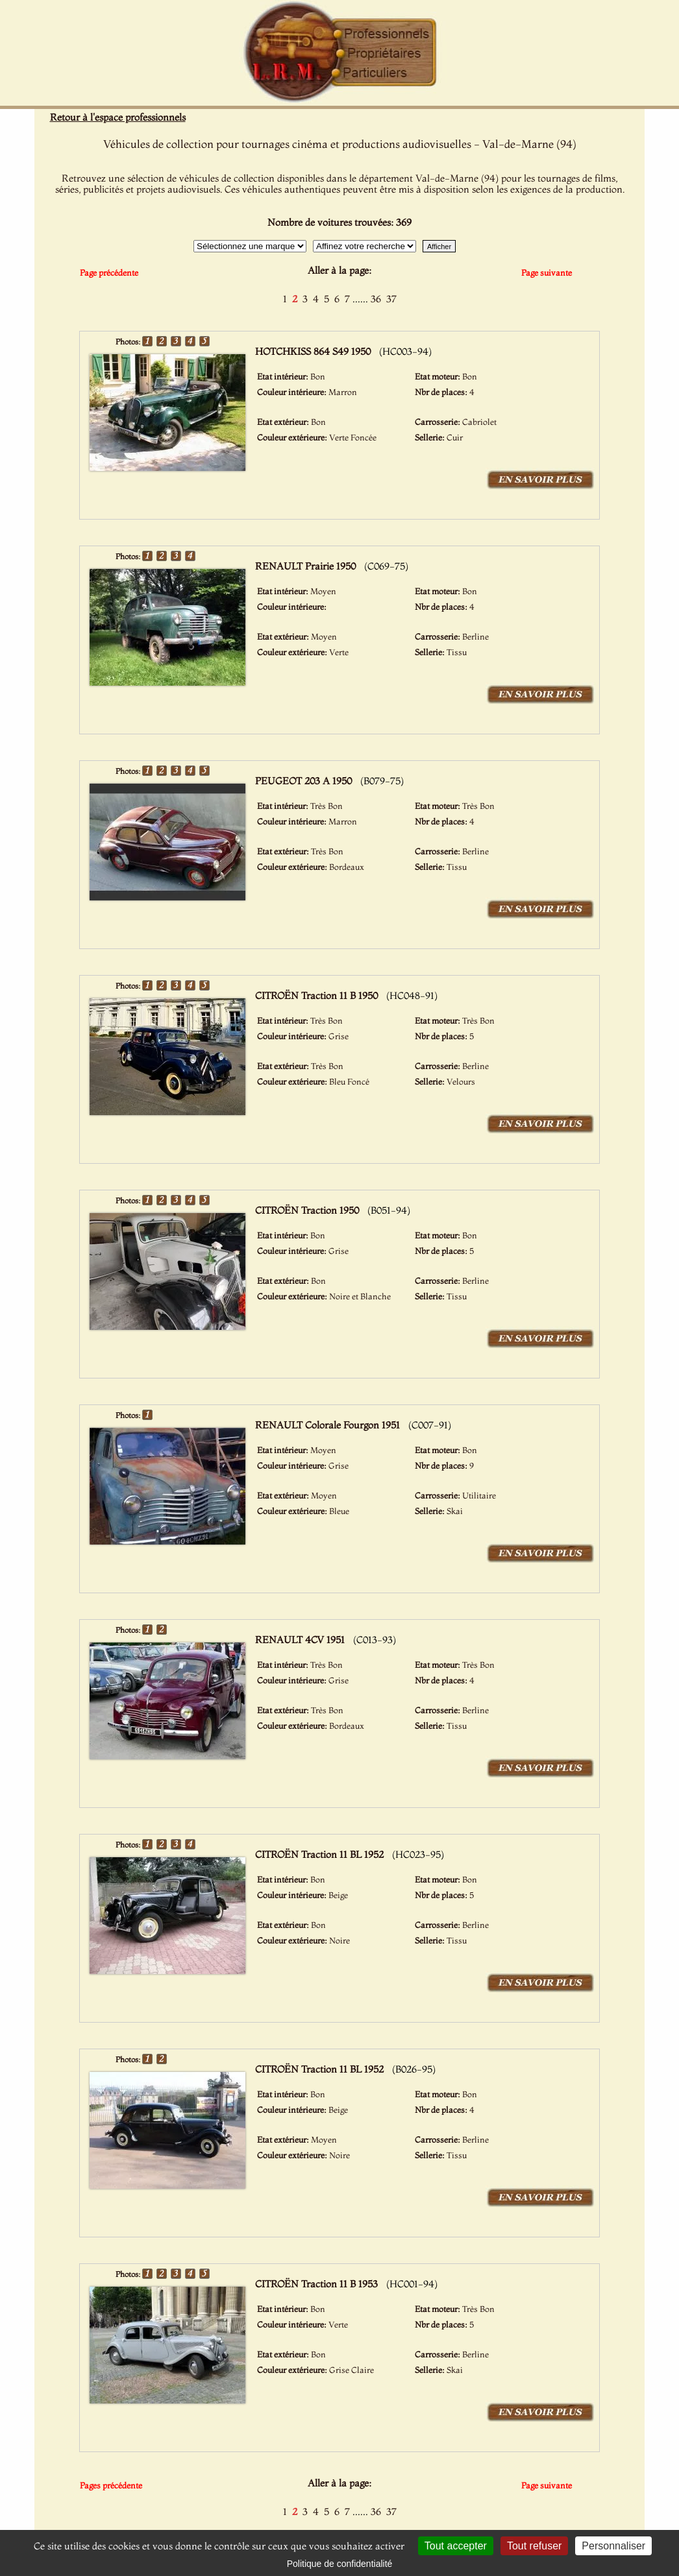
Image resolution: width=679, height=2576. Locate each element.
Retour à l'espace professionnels (118, 117)
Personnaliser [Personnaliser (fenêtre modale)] (613, 2545)
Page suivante (546, 272)
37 (391, 299)
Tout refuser (534, 2545)
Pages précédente (111, 2485)
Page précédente (109, 272)
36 (376, 299)
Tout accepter (456, 2545)
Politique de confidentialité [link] (340, 2563)
